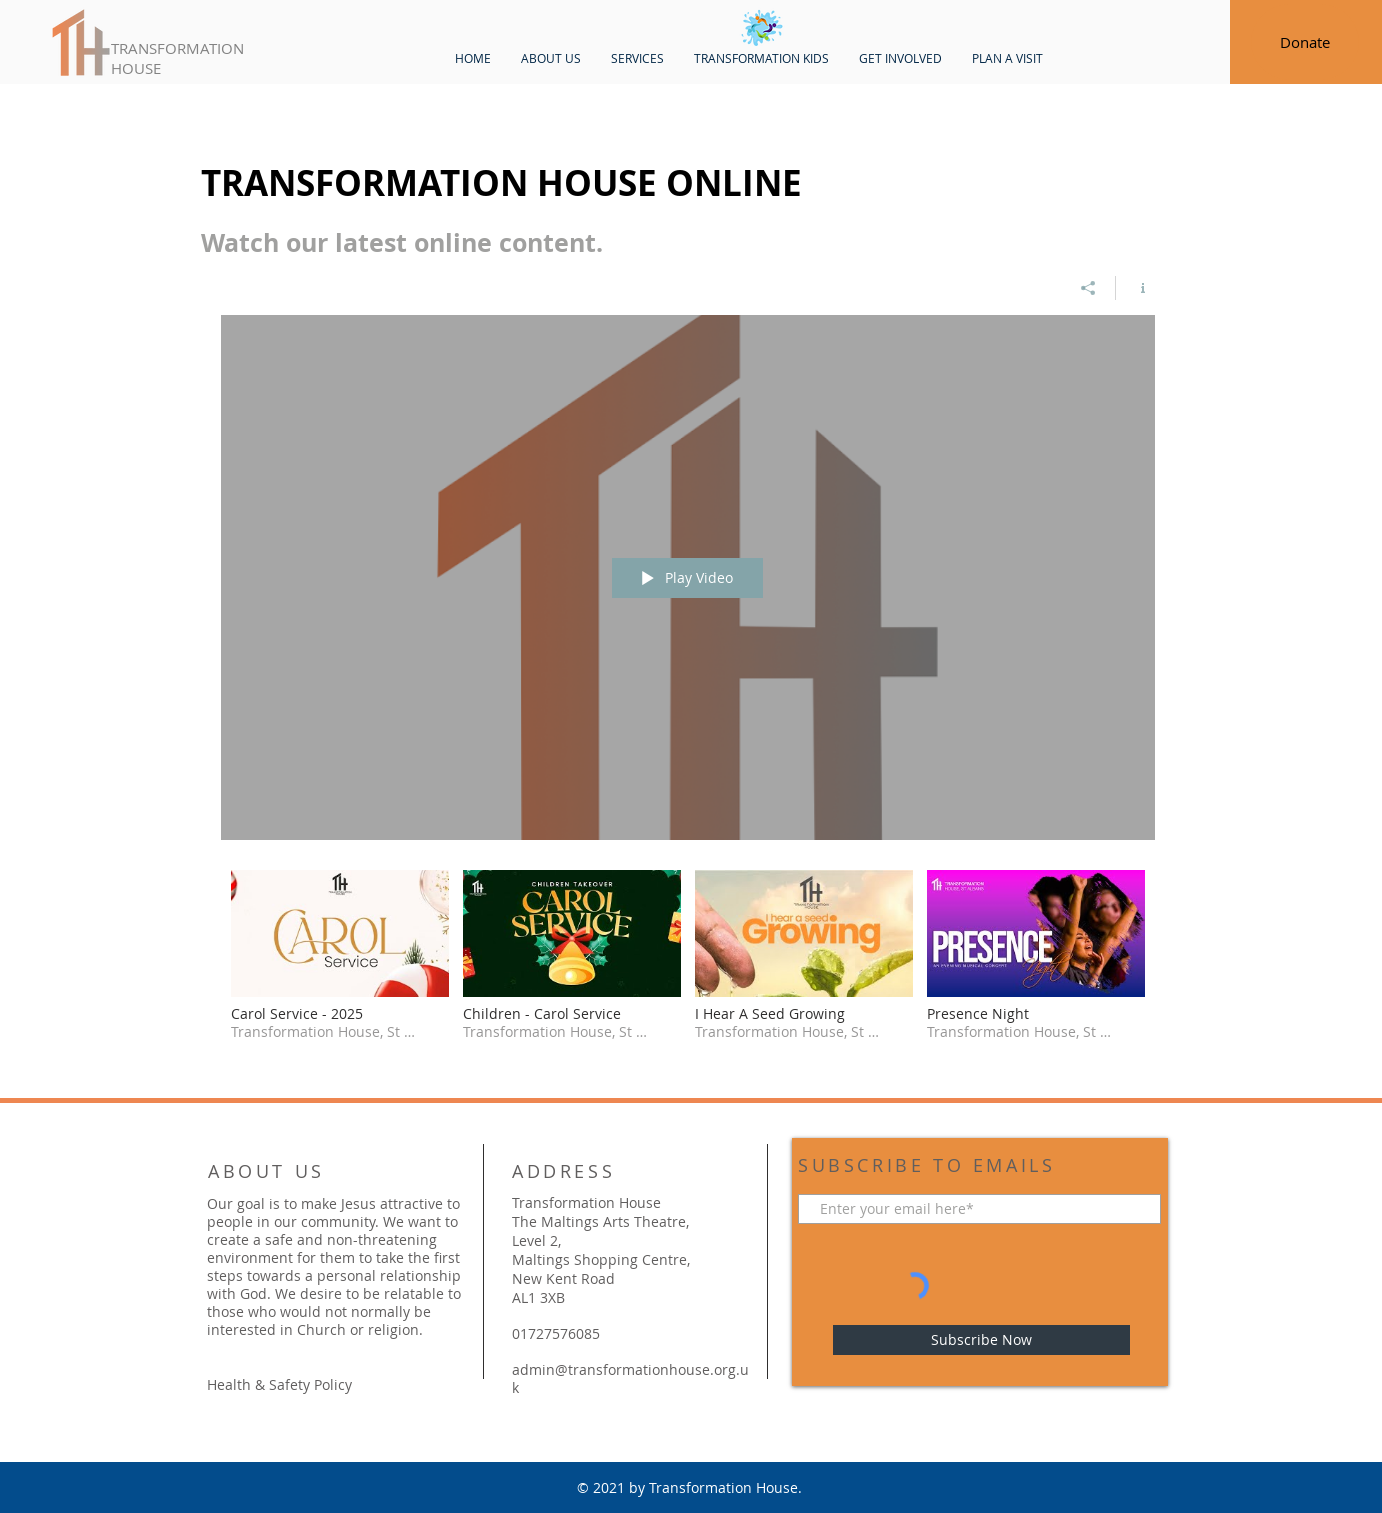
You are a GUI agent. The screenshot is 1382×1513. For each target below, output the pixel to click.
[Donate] (1305, 42)
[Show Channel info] (1135, 288)
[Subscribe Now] (981, 1340)
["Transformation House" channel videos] (688, 969)
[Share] (1088, 288)
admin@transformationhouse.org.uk (630, 1378)
